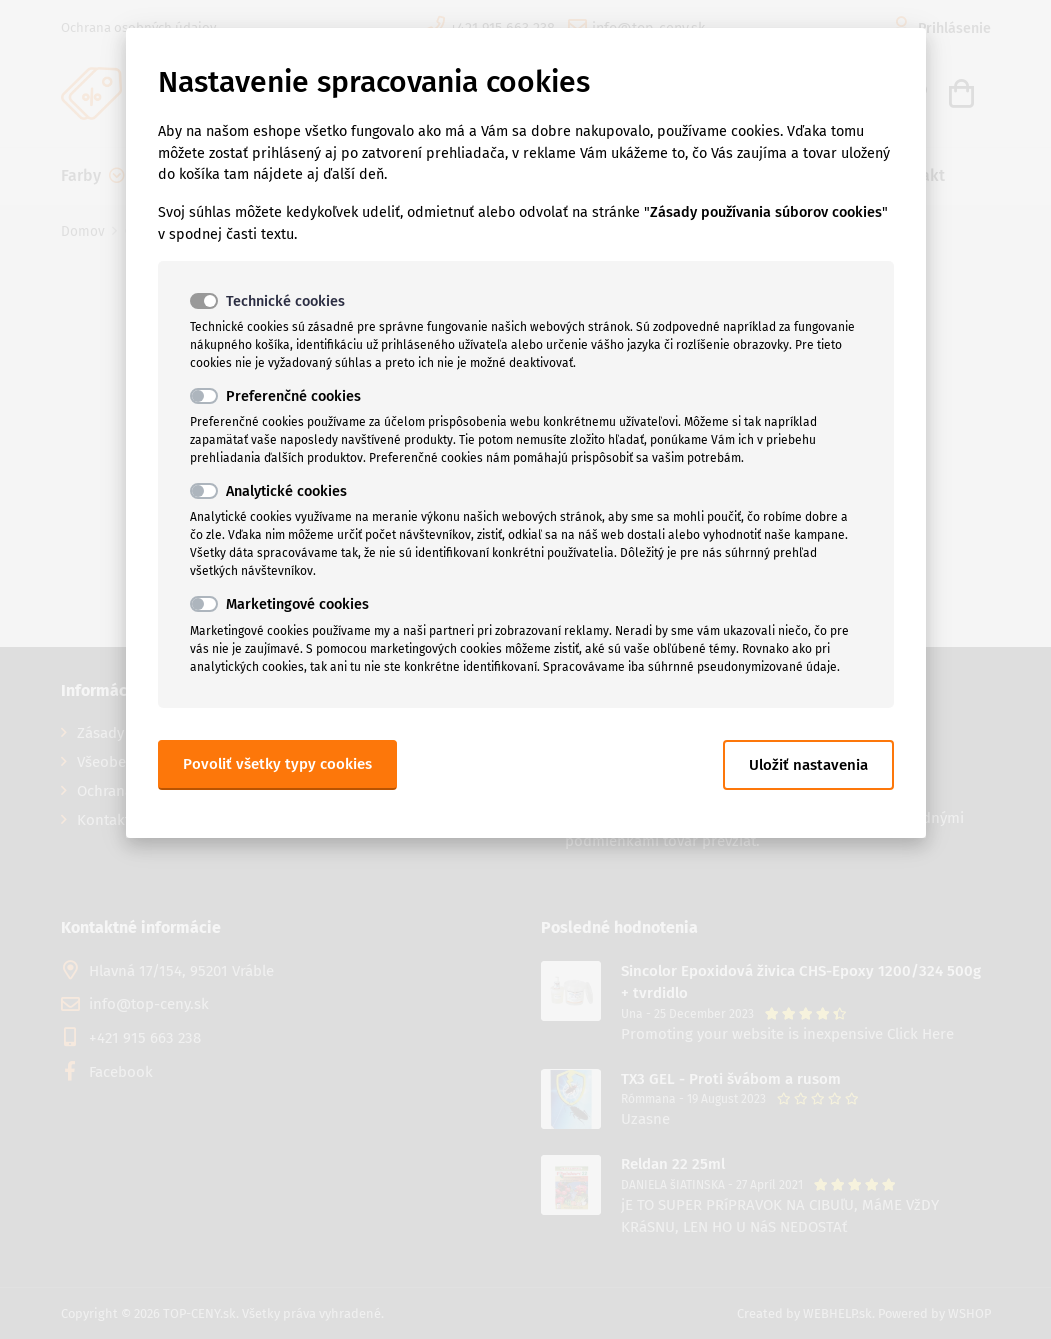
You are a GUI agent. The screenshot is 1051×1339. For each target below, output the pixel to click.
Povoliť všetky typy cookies (277, 764)
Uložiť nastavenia (808, 765)
